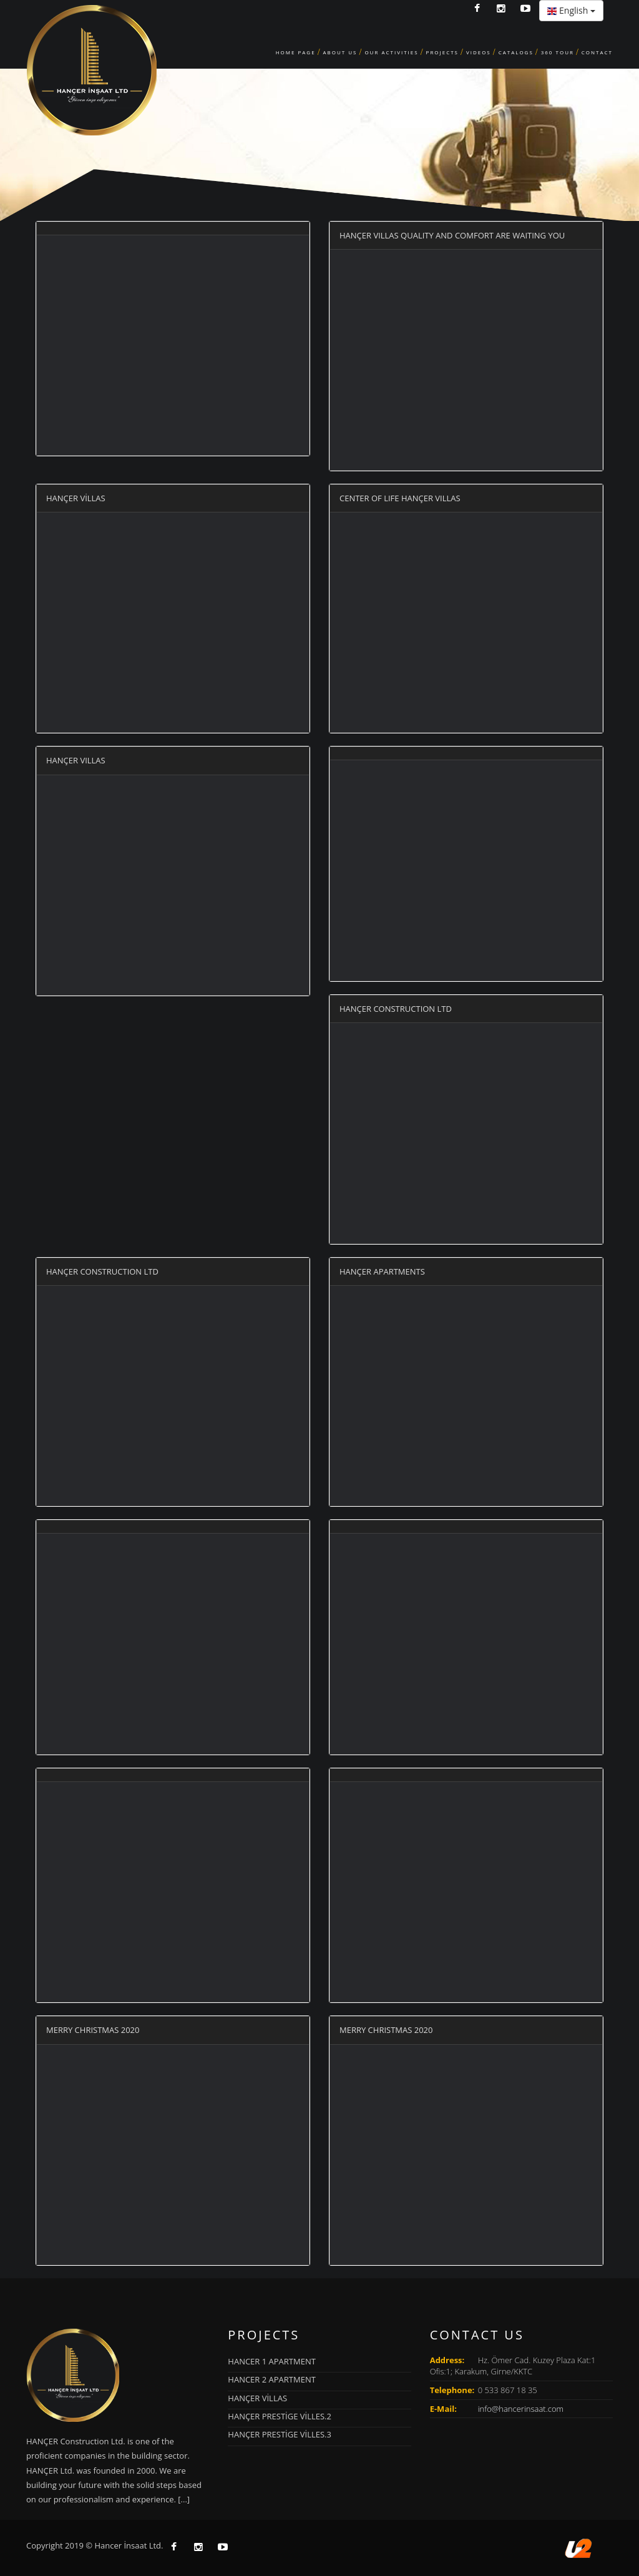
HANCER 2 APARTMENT (272, 2379)
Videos (478, 52)
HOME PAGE (296, 52)
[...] (184, 2499)
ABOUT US (340, 52)
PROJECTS (442, 52)
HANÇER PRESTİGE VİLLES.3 (279, 2434)
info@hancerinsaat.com (520, 2408)
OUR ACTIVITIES (391, 52)
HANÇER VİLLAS (257, 2398)
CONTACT (597, 52)
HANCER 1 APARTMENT (272, 2361)
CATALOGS (516, 52)
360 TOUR (557, 52)
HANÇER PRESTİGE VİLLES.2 (279, 2416)
